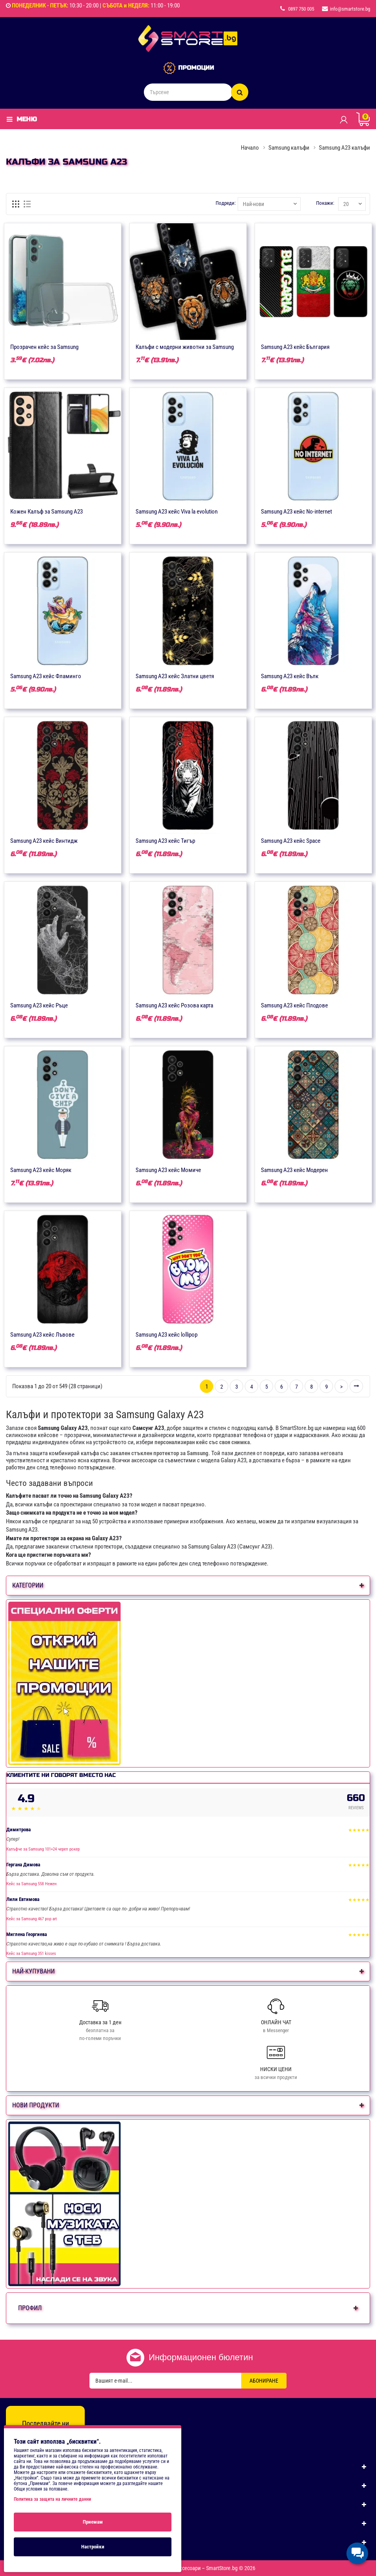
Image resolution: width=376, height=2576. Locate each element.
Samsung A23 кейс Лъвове (42, 1334)
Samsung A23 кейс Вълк (289, 676)
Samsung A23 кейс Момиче (168, 1170)
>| (356, 1386)
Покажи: (325, 203)
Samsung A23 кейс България (295, 347)
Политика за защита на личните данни (52, 2499)
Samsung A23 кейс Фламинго (45, 676)
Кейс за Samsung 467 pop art (31, 1918)
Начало (250, 147)
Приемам (93, 2522)
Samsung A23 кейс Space (290, 840)
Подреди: (226, 203)
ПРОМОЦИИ (196, 67)
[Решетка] (16, 204)
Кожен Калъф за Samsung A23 (46, 511)
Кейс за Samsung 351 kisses (31, 1953)
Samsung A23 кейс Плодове (294, 1005)
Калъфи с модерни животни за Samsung (185, 347)
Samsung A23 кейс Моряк (40, 1170)
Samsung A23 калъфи (344, 147)
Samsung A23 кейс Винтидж (44, 840)
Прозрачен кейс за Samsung (44, 347)
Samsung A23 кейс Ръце (39, 1005)
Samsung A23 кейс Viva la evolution (177, 511)
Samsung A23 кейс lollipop (166, 1334)
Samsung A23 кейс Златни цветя (175, 676)
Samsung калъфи (288, 147)
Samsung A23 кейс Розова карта (174, 1005)
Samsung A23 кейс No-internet (296, 511)
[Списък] (28, 204)
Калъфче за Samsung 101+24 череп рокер (43, 1849)
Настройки (92, 2547)
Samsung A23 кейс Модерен (294, 1170)
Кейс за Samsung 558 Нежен (31, 1883)
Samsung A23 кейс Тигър (165, 840)
